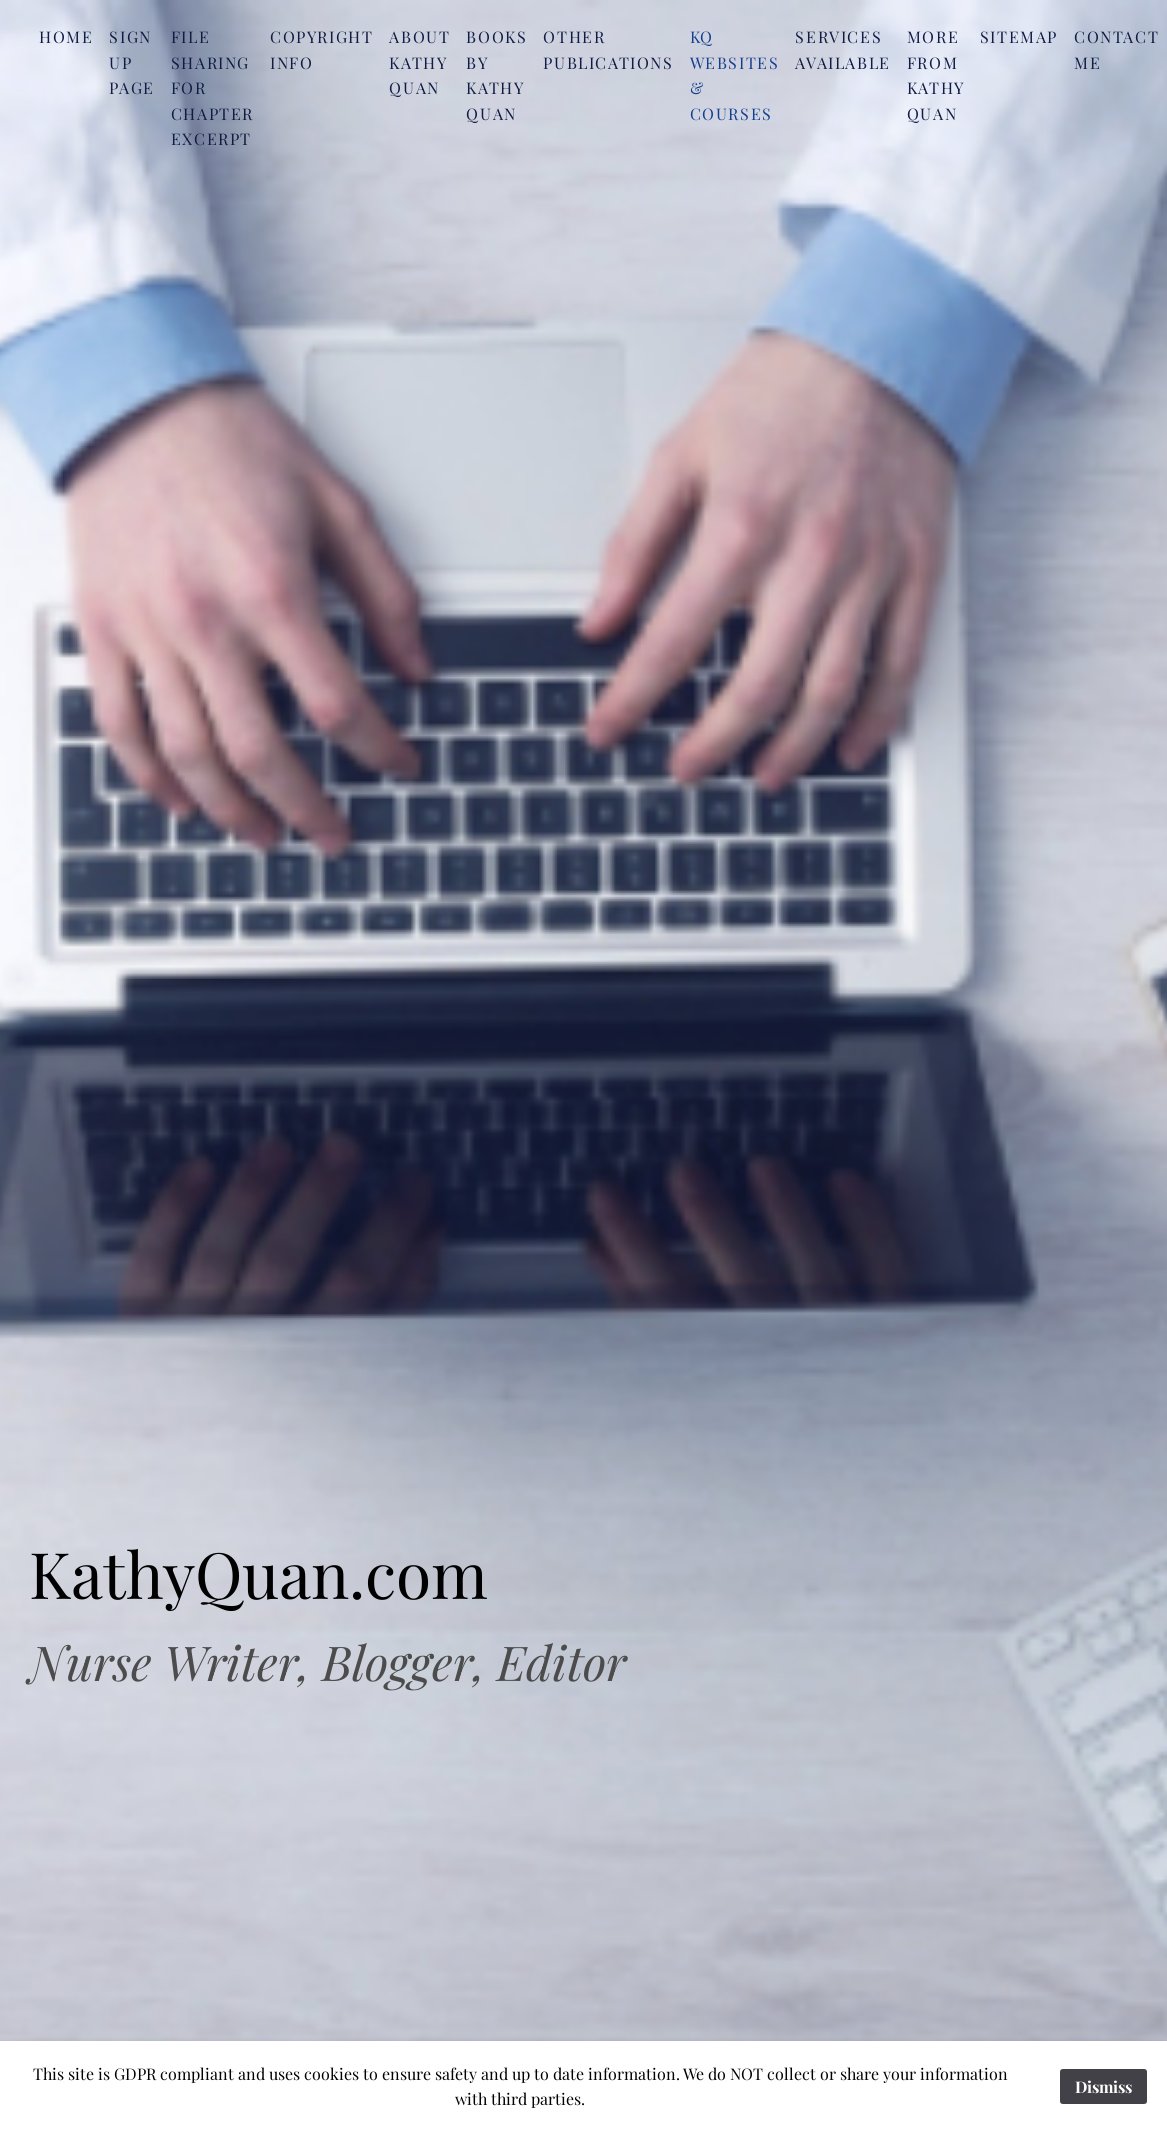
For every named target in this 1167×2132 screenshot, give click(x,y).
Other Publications (608, 49)
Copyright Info (321, 49)
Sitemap (1019, 36)
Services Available (842, 49)
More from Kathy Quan (935, 75)
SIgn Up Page (131, 62)
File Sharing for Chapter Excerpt (212, 87)
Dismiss (1103, 2086)
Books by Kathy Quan (496, 75)
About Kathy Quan (419, 62)
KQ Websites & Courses (735, 75)
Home (66, 36)
